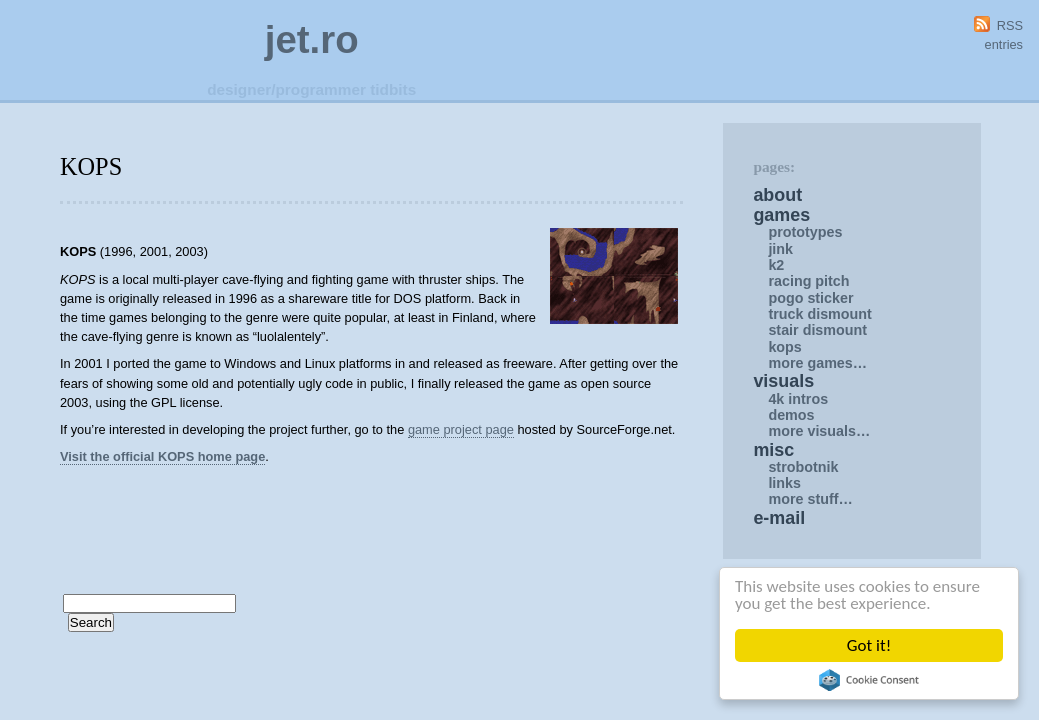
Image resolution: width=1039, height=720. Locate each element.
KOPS (784, 347)
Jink (780, 249)
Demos (791, 415)
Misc (773, 450)
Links (784, 483)
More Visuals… (819, 431)
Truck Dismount (820, 314)
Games (781, 215)
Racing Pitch (808, 281)
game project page (461, 429)
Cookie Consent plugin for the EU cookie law (869, 680)
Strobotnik (803, 467)
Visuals (783, 381)
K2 (776, 265)
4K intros (798, 399)
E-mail (779, 518)
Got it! (869, 645)
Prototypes (805, 232)
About (777, 195)
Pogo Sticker (810, 298)
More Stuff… (810, 499)
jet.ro (312, 39)
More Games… (817, 363)
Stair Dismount (817, 330)
